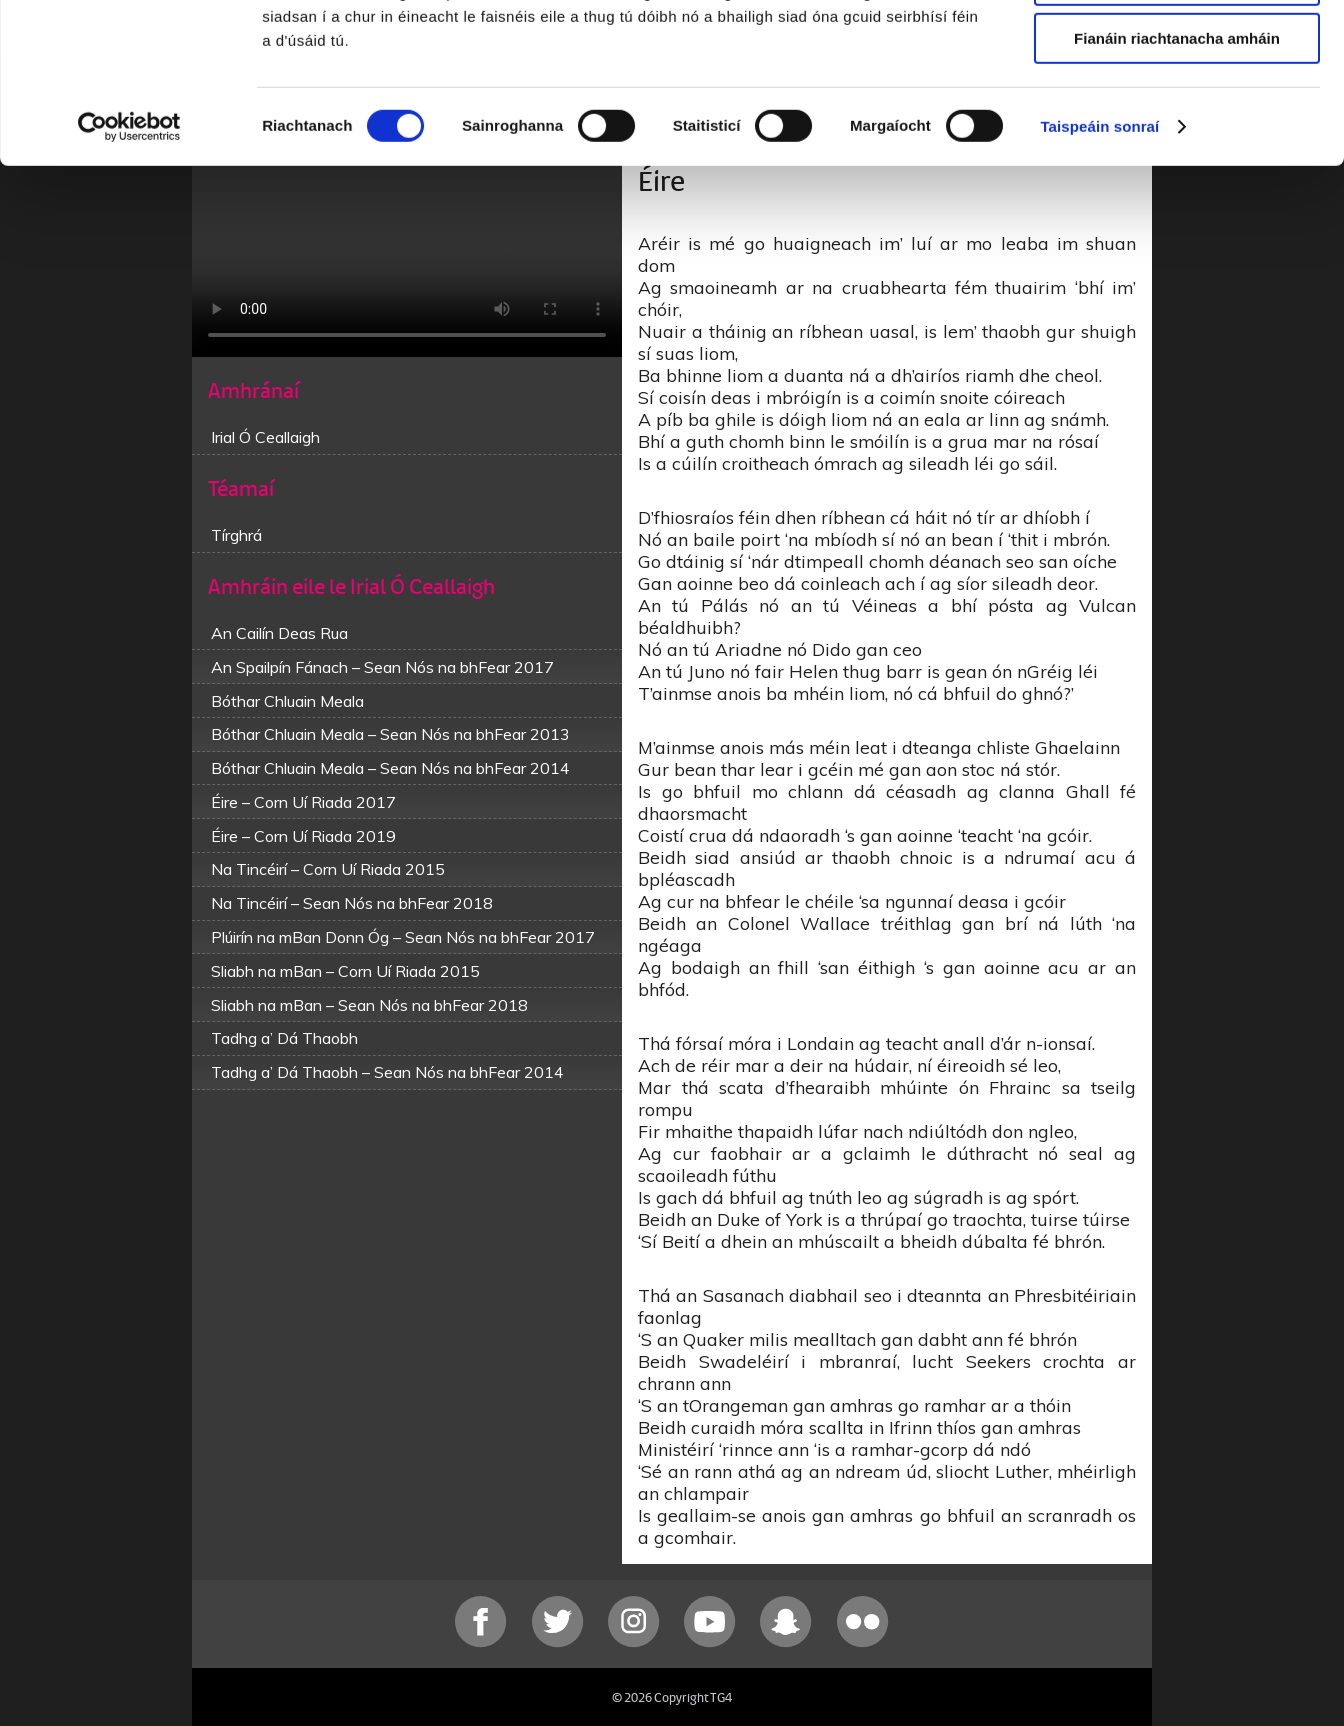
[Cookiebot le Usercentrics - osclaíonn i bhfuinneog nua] (129, 255)
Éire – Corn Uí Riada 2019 (303, 836)
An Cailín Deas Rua (279, 633)
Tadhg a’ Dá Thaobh (284, 1038)
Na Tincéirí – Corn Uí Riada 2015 (328, 869)
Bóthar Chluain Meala (287, 701)
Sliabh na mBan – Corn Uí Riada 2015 (345, 971)
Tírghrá (236, 535)
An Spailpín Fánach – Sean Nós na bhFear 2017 (382, 667)
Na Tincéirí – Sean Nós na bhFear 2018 (352, 903)
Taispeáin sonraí (1099, 254)
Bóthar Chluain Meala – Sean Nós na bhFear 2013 (390, 734)
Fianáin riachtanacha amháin (1177, 166)
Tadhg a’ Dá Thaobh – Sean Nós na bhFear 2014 (387, 1072)
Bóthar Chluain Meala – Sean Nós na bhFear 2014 (390, 768)
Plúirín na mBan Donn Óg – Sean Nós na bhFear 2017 (403, 937)
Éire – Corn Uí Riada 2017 (303, 802)
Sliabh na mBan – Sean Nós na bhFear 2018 (369, 1005)
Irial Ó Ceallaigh (265, 437)
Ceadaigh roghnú (1176, 108)
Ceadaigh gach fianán (1176, 49)
